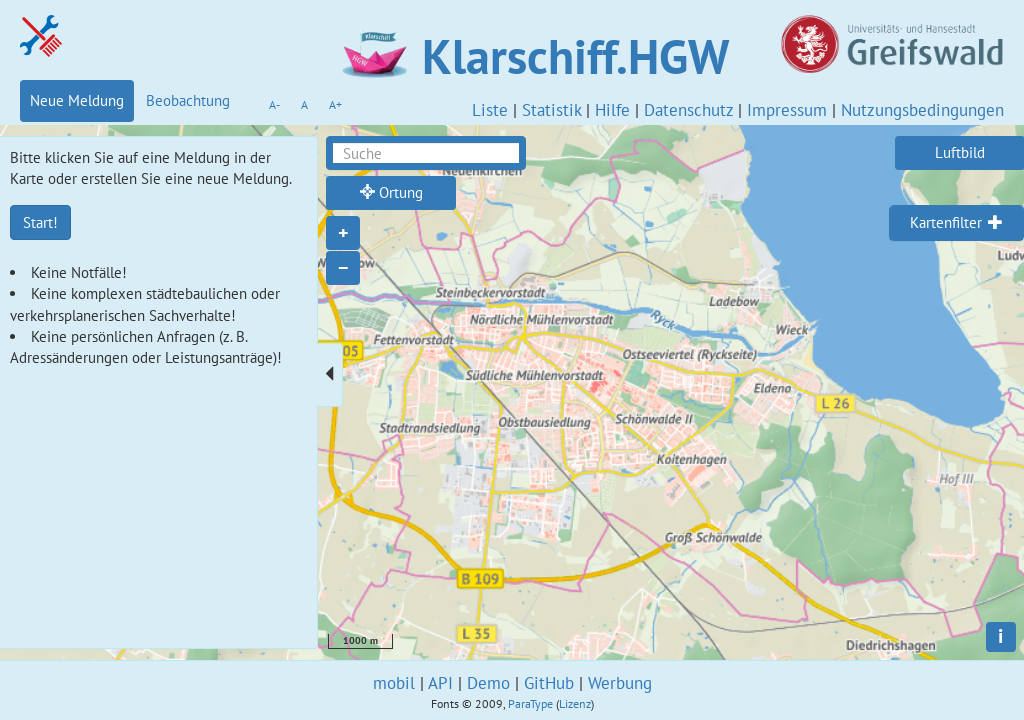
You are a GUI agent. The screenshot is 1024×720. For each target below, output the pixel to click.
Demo (488, 683)
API (440, 683)
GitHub (549, 683)
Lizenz (575, 703)
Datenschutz (688, 110)
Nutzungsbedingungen (922, 110)
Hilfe (612, 110)
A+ (335, 104)
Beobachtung (188, 100)
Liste (490, 110)
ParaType (530, 703)
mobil (394, 683)
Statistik (551, 110)
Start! (40, 222)
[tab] (956, 223)
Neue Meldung (77, 100)
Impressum (787, 110)
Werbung (620, 683)
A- (274, 104)
